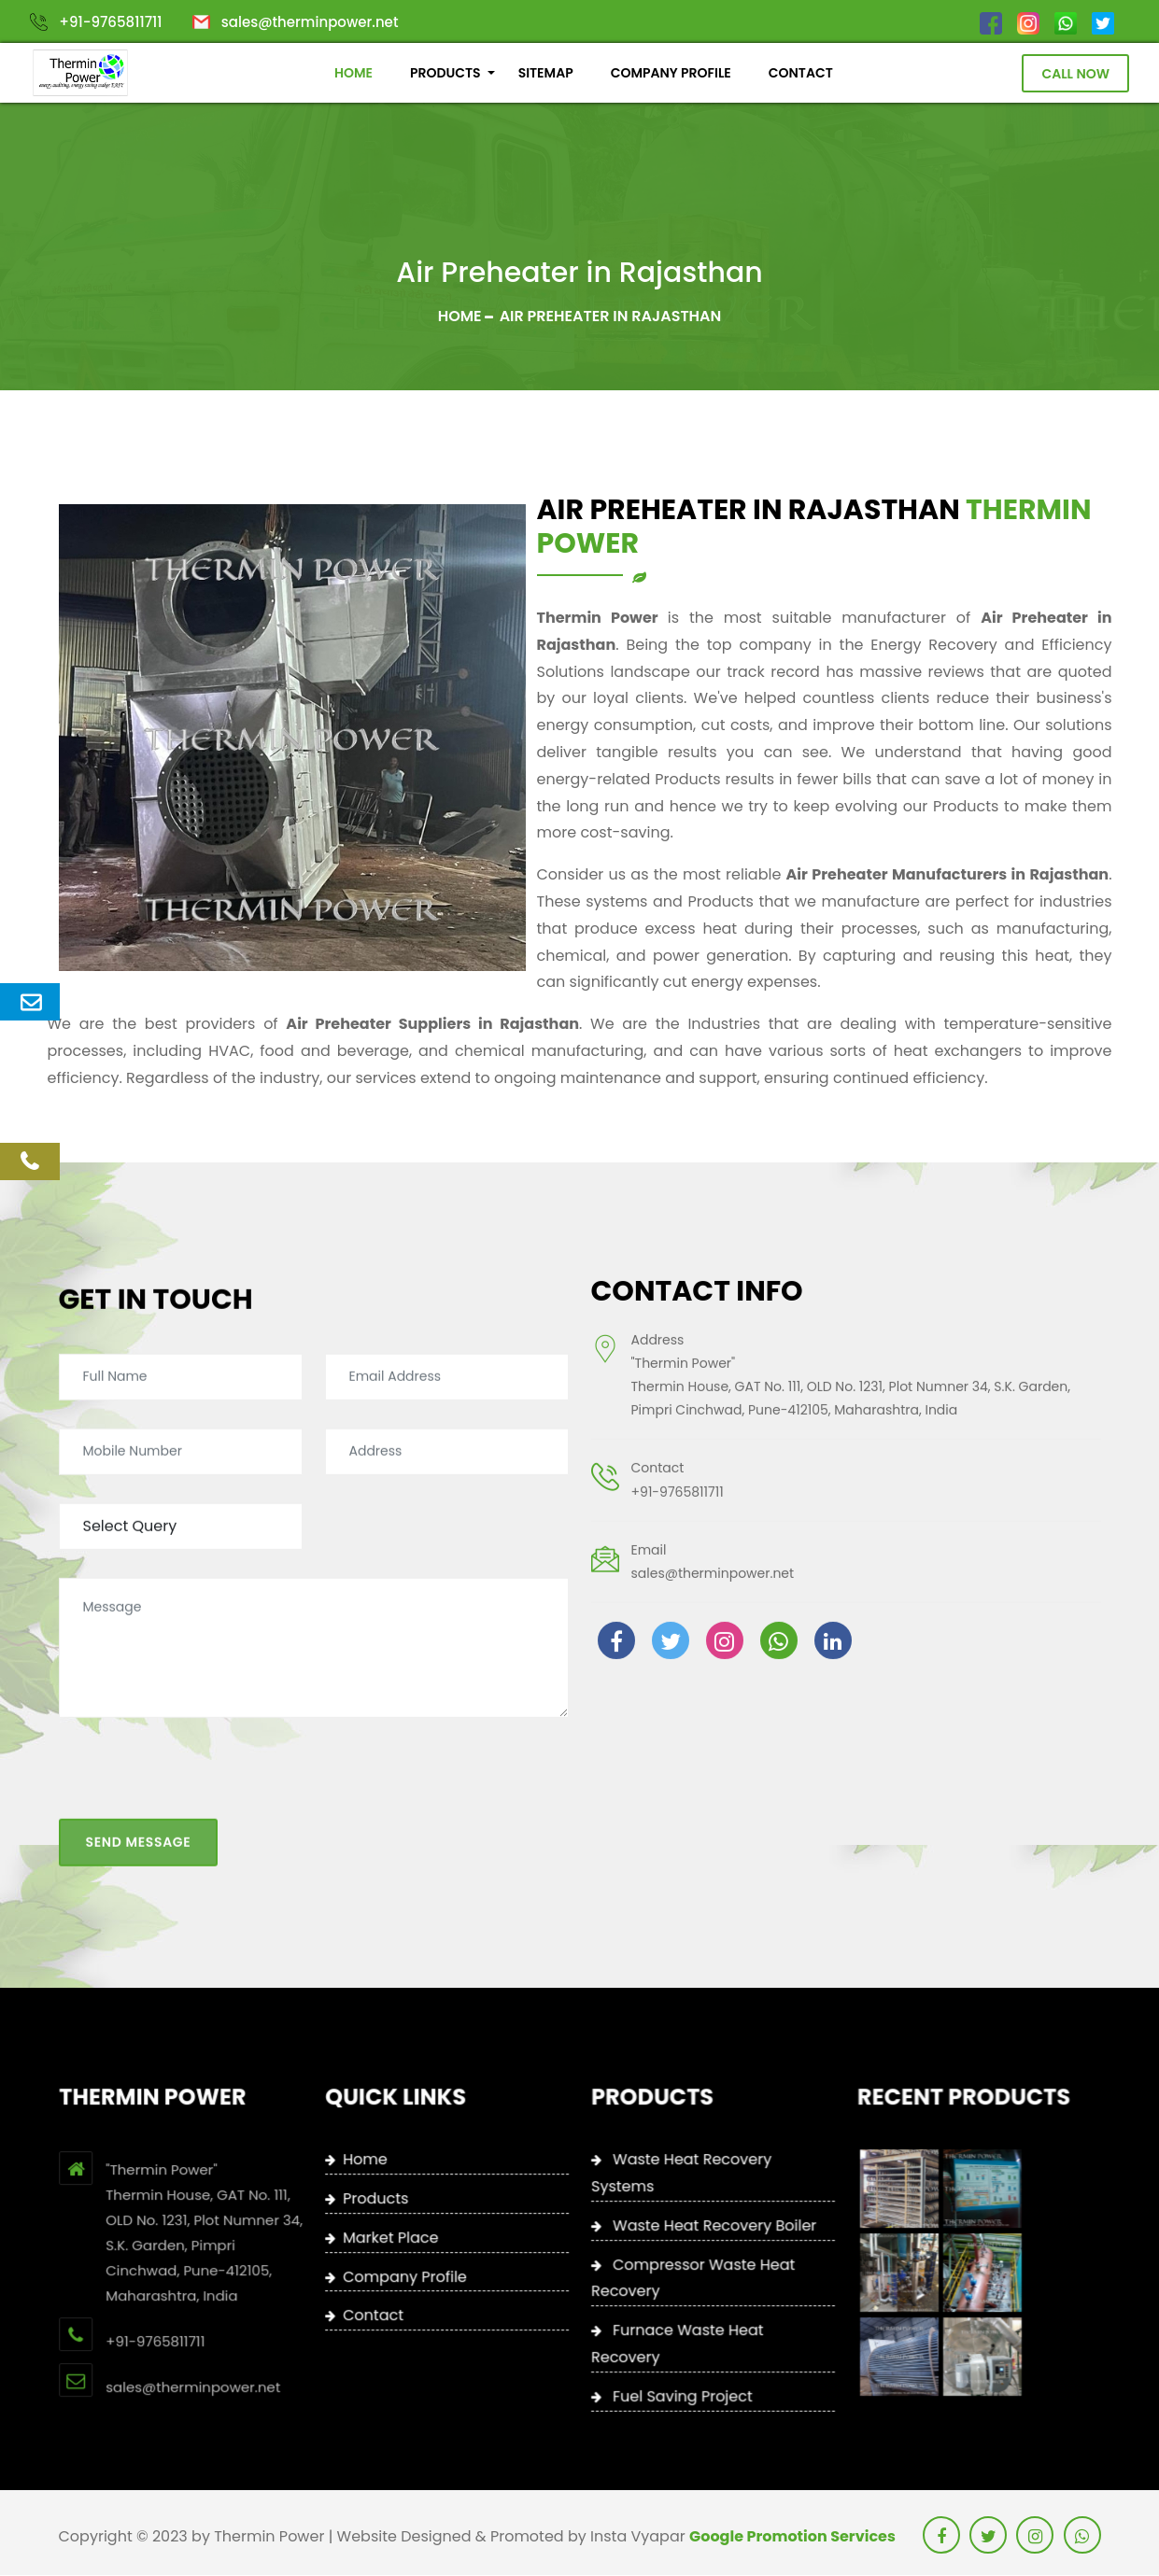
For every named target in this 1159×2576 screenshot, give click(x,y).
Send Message (138, 1756)
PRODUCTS (445, 73)
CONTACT (801, 73)
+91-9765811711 (110, 22)
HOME (353, 73)
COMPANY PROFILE (670, 73)
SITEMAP (544, 73)
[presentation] (201, 1696)
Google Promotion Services (792, 2537)
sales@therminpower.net (310, 22)
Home (460, 317)
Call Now (1075, 73)
